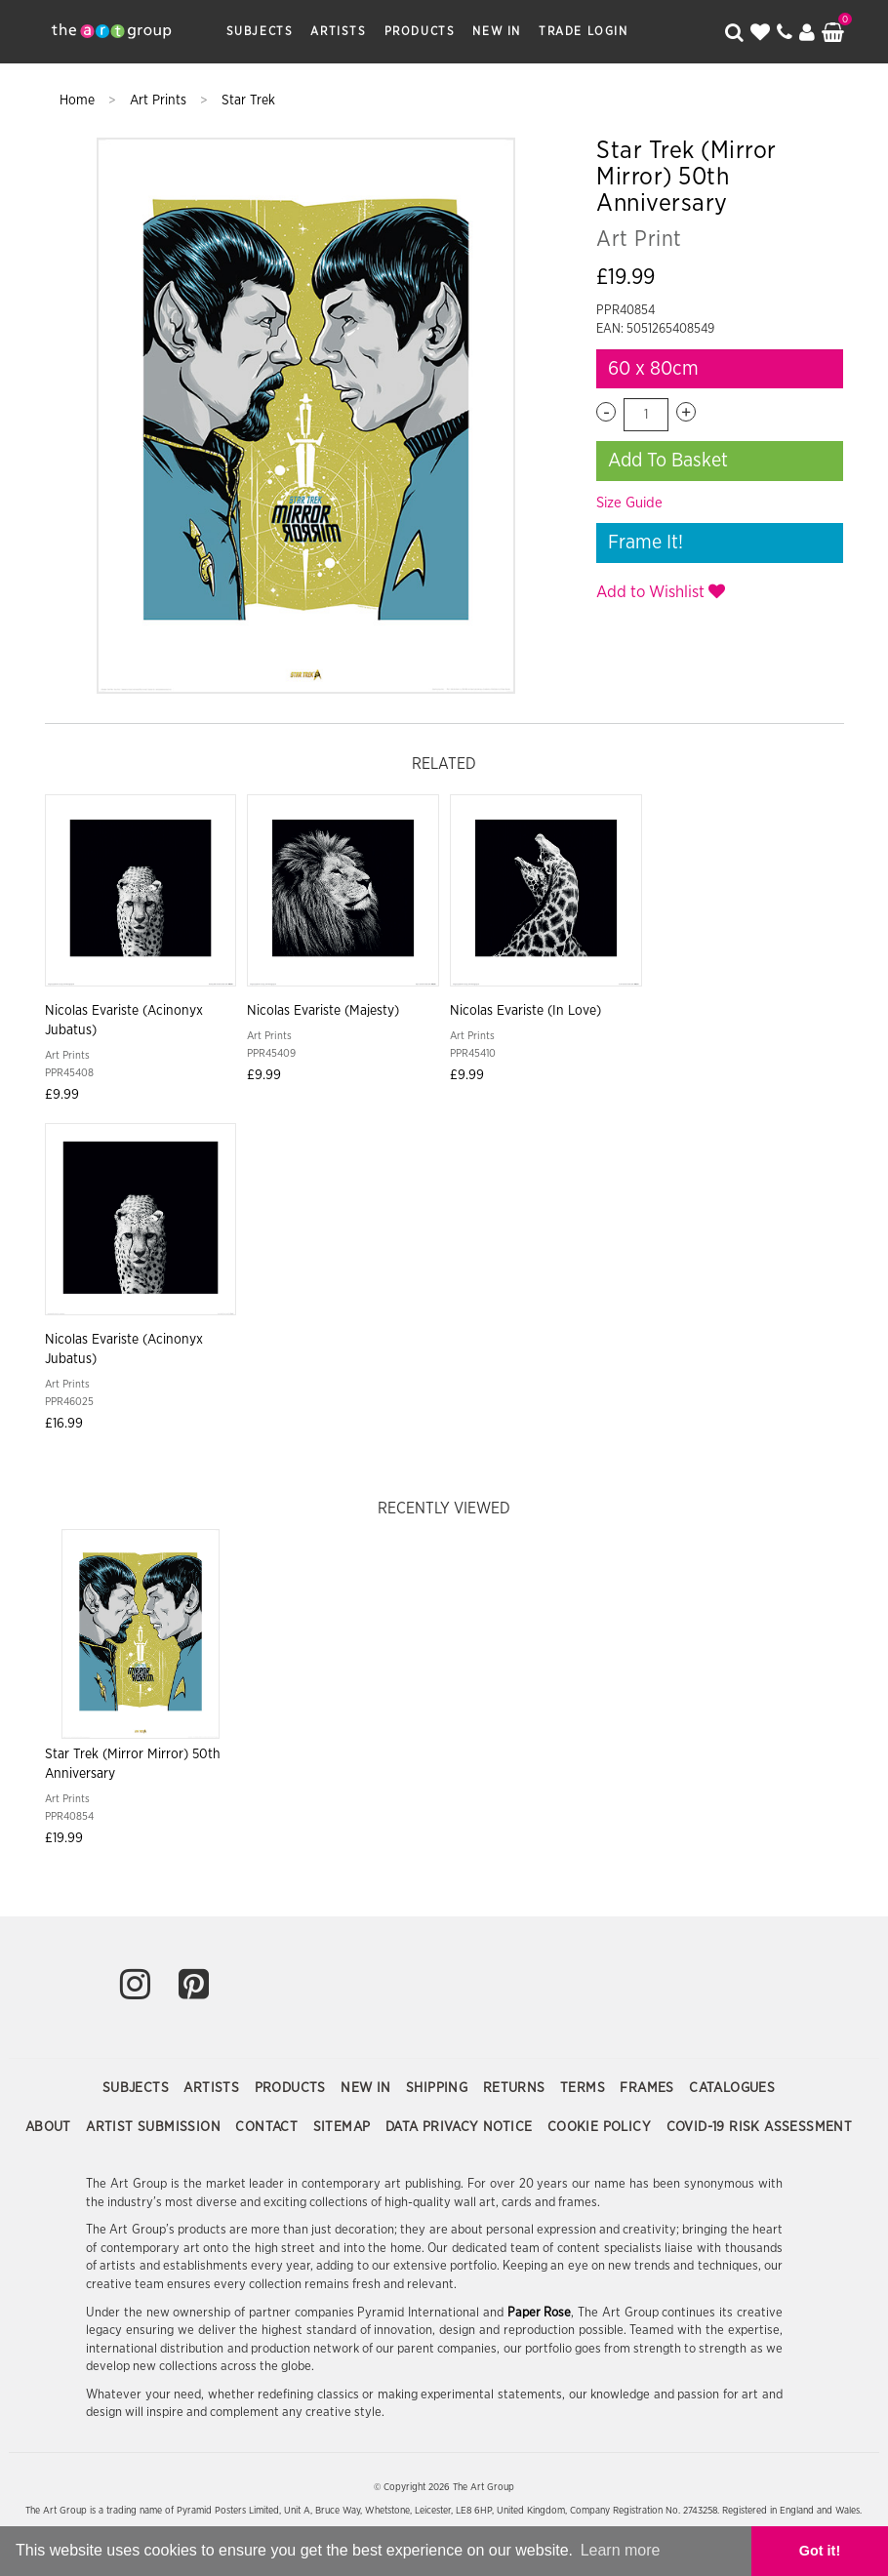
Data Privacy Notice (461, 2127)
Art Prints (160, 100)
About (50, 2127)
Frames (649, 2088)
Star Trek (248, 100)
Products (420, 31)
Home (79, 100)
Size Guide (629, 503)
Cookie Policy (601, 2127)
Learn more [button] (621, 2550)
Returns (516, 2088)
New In (496, 31)
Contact (268, 2127)
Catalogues (732, 2088)
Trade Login (583, 31)
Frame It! (645, 542)
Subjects (260, 31)
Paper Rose (539, 2313)
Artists (338, 31)
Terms (584, 2088)
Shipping (439, 2088)
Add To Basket (668, 460)
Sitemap (344, 2127)
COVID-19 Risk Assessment (759, 2127)
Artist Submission (155, 2127)
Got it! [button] (819, 2550)
